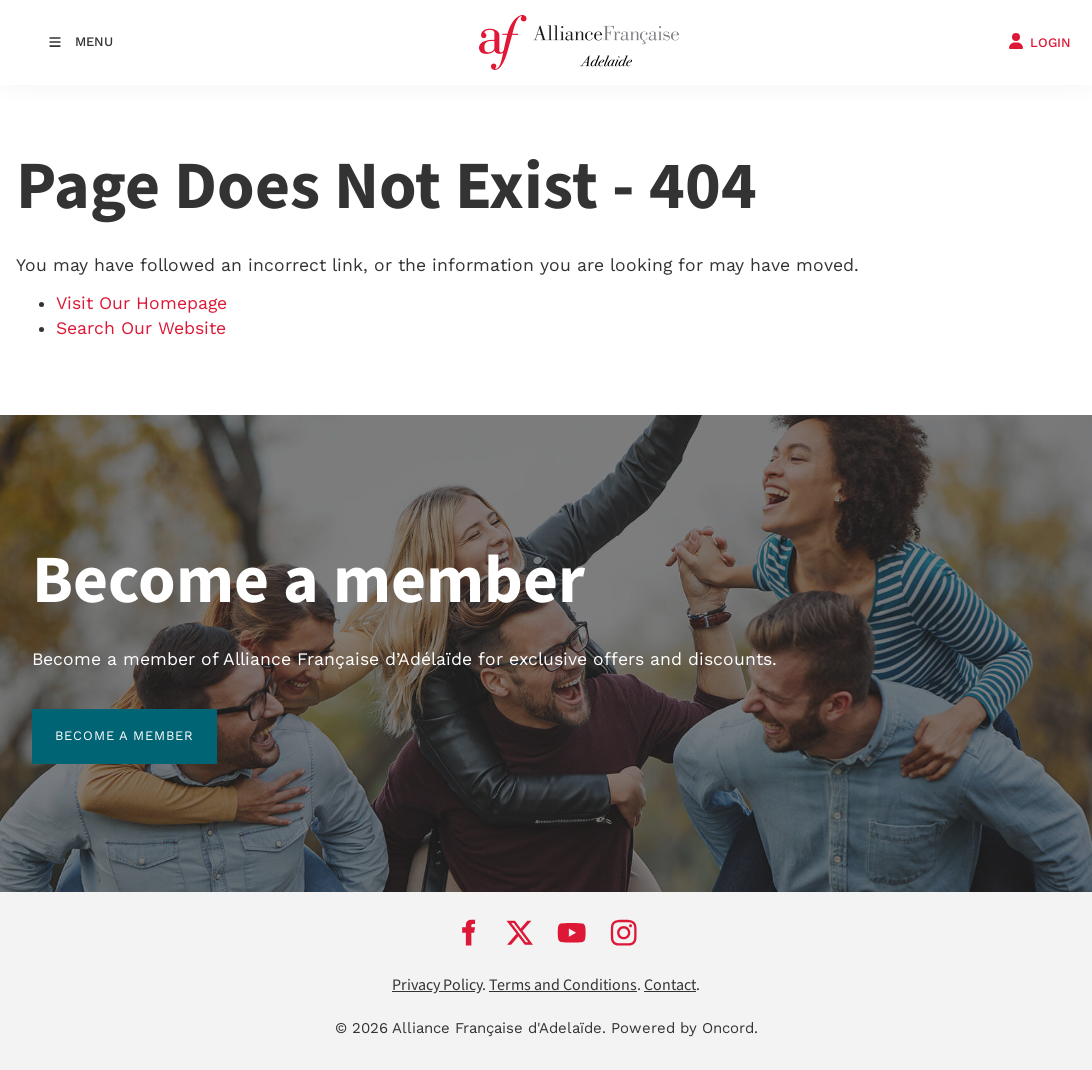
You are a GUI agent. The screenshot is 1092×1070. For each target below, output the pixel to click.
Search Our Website (141, 328)
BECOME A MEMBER (101, 720)
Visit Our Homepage (141, 303)
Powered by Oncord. (684, 1028)
